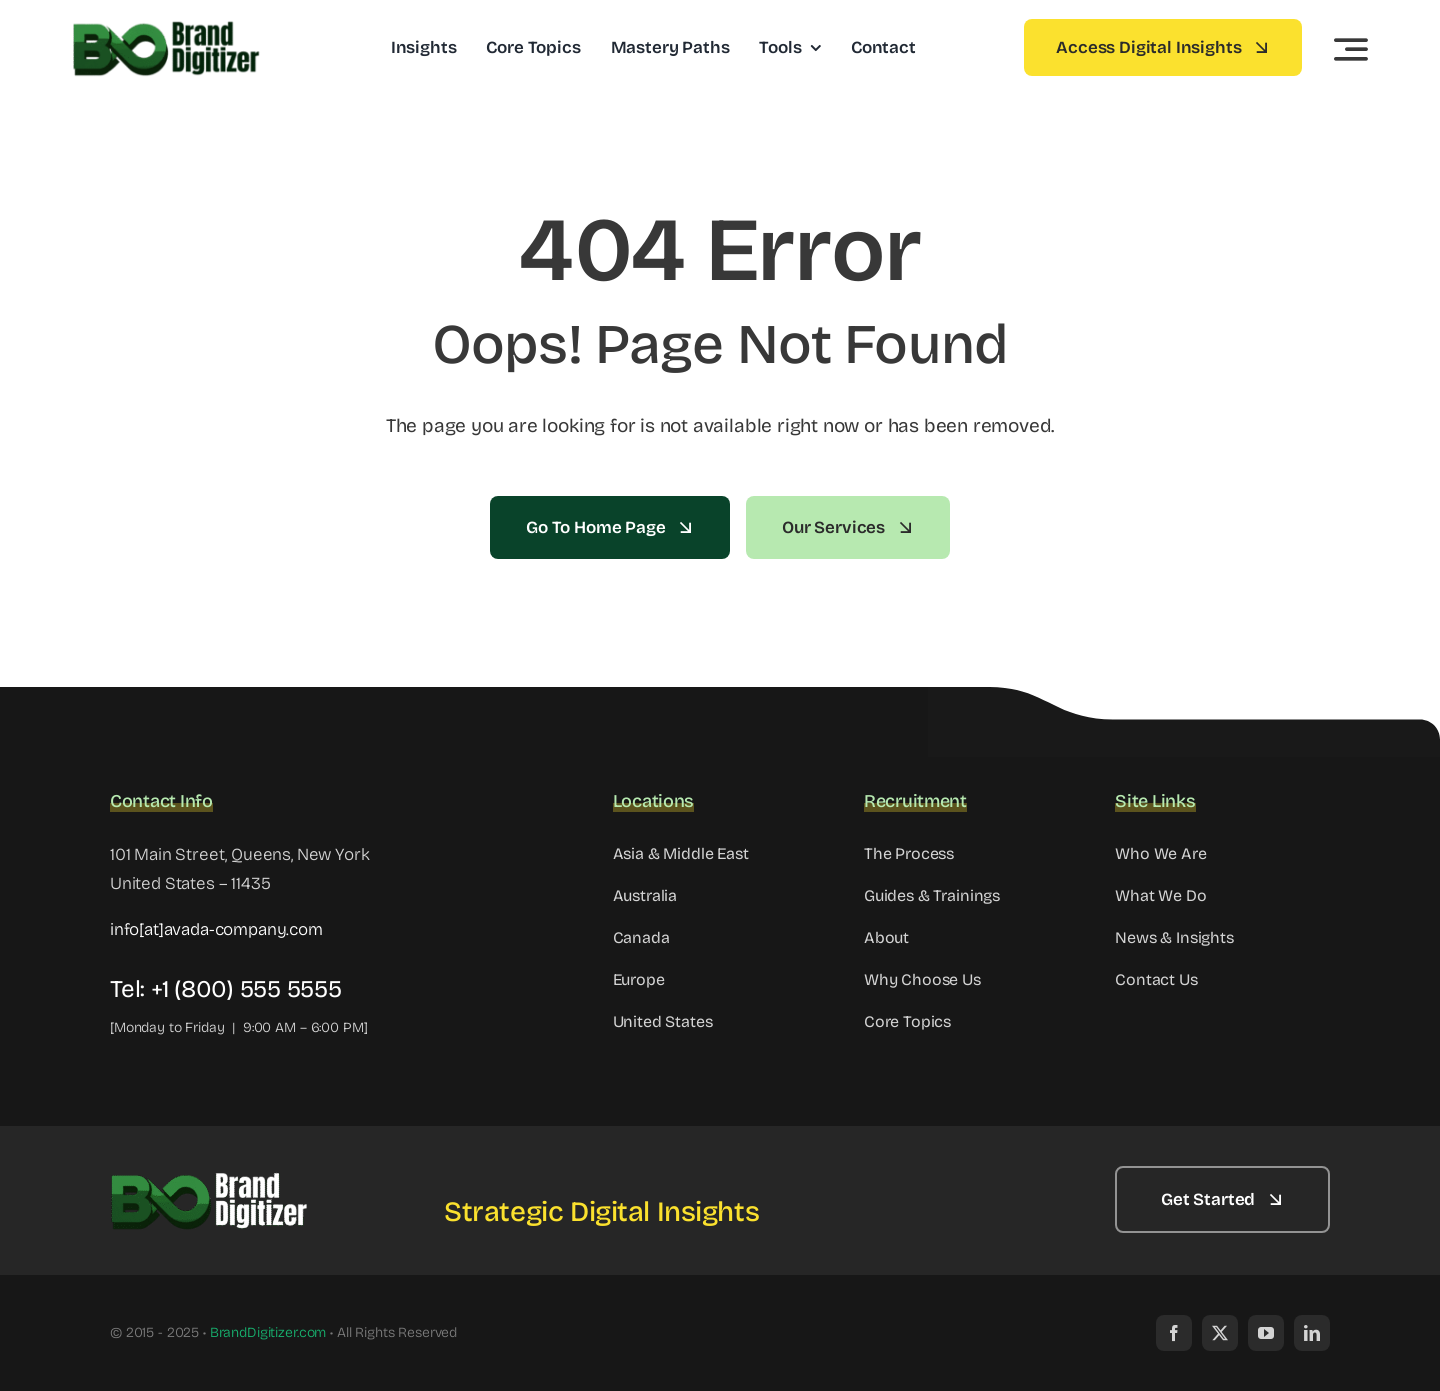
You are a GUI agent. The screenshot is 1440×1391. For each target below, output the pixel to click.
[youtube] (1266, 1333)
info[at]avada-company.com (216, 929)
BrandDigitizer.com (268, 1332)
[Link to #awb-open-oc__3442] (1351, 49)
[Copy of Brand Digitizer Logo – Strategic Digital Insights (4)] (167, 24)
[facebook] (1174, 1333)
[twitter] (1220, 1333)
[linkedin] (1312, 1333)
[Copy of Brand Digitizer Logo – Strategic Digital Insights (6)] (210, 1175)
